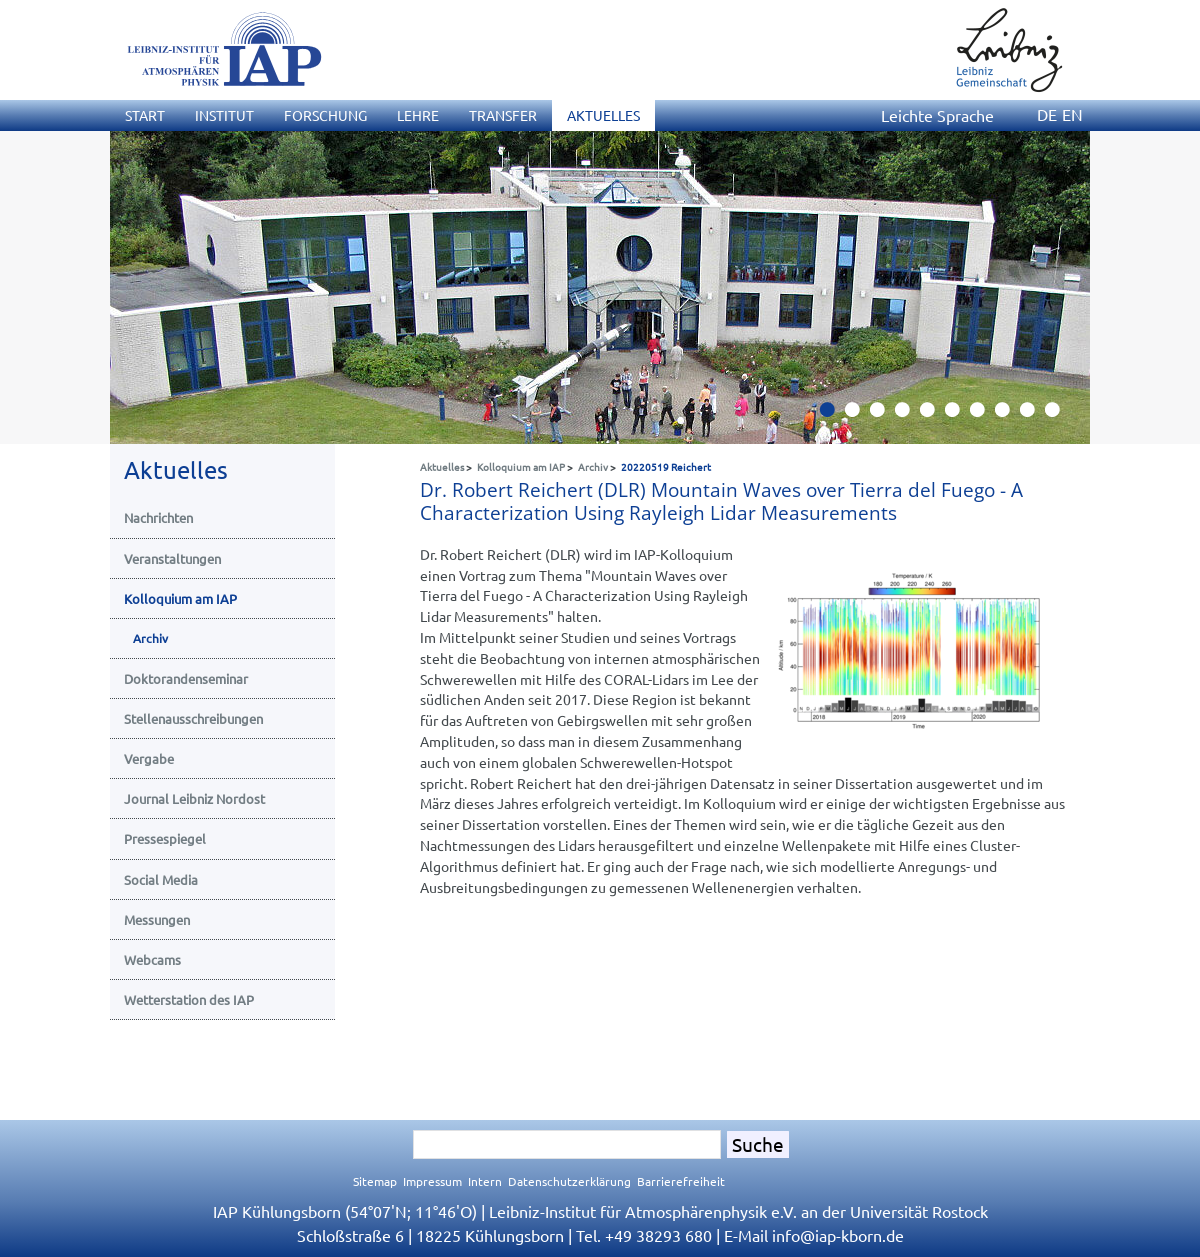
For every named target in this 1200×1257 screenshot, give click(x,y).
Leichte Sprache (937, 115)
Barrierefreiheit (681, 1181)
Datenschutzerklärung (569, 1181)
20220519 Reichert (666, 466)
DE (1047, 114)
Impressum (432, 1181)
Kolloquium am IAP (521, 466)
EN (1072, 114)
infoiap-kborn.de (838, 1235)
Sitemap (375, 1181)
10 (1060, 415)
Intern (485, 1181)
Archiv (593, 466)
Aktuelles (442, 466)
